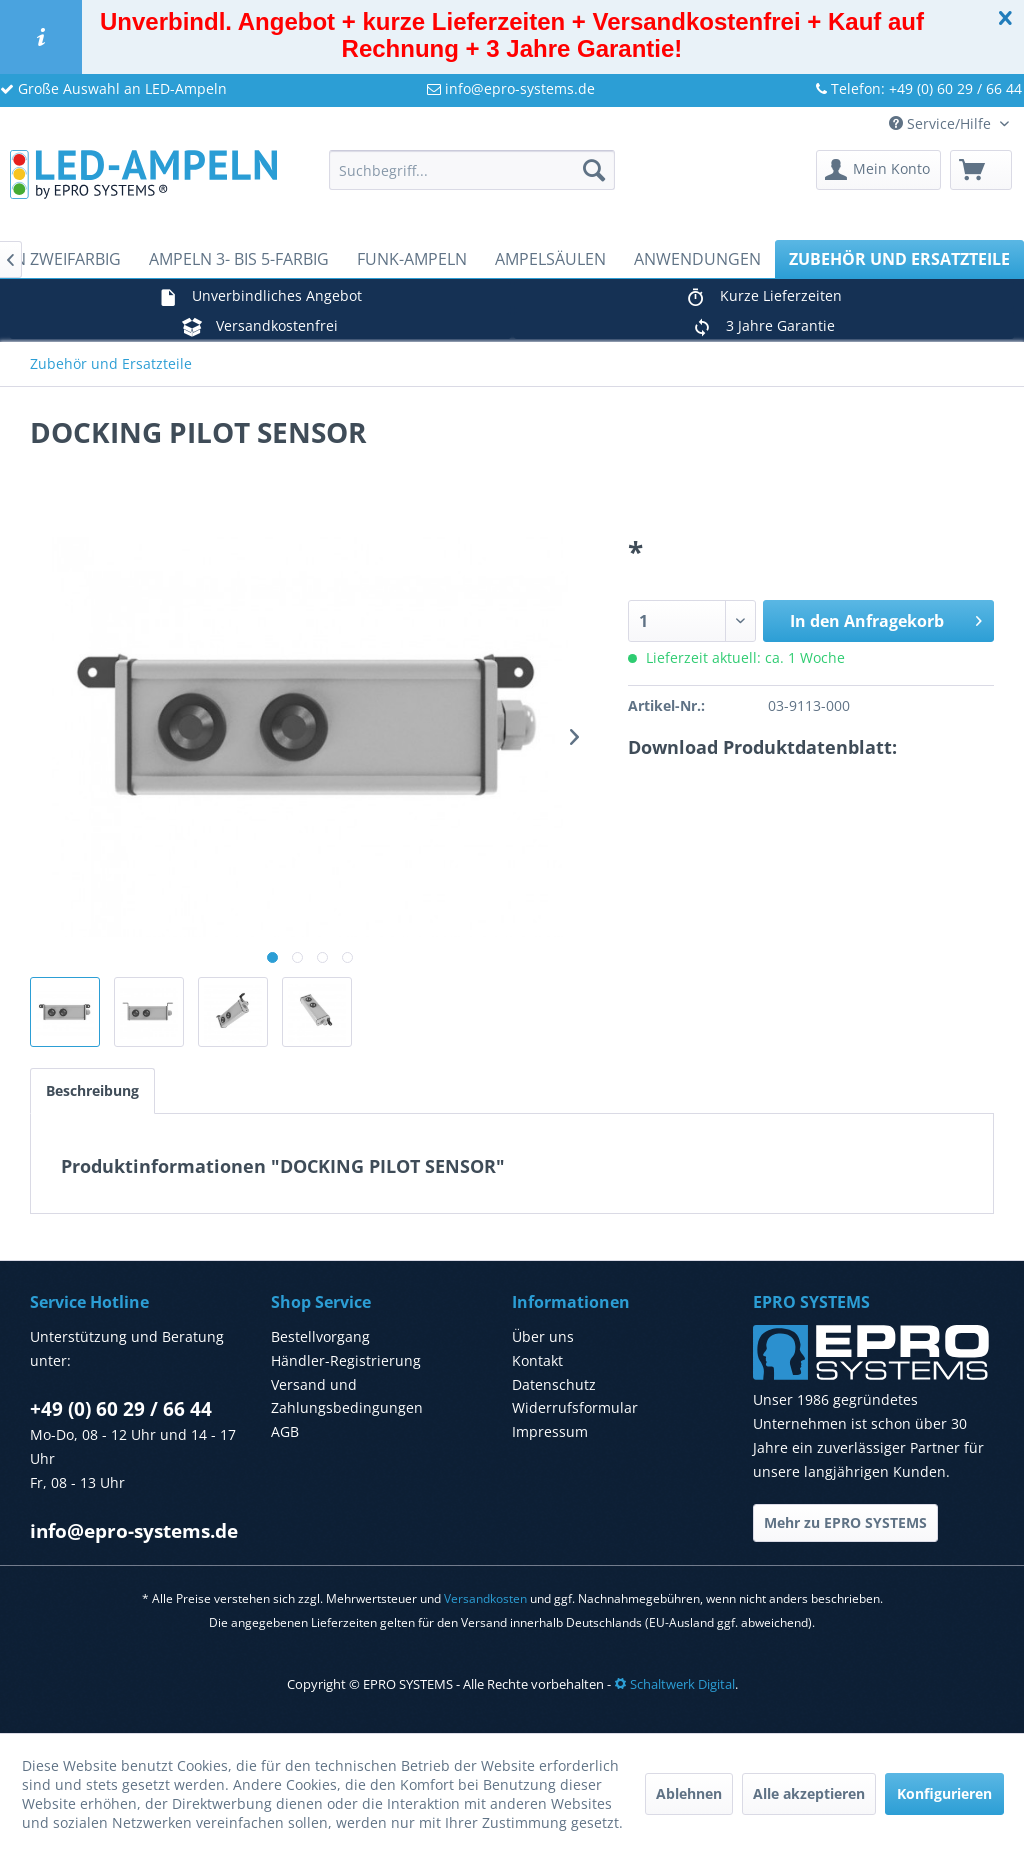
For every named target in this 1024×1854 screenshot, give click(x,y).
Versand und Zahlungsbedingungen (347, 1396)
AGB (285, 1431)
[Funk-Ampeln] (412, 259)
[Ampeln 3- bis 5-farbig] (239, 259)
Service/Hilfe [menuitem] (942, 123)
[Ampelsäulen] (550, 259)
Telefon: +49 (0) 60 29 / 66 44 (919, 88)
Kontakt (537, 1360)
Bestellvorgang (320, 1336)
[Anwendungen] (697, 259)
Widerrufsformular (575, 1407)
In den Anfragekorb (886, 618)
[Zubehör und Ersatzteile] (899, 259)
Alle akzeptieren (809, 1793)
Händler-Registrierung (346, 1360)
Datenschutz (554, 1384)
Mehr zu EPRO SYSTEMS (845, 1522)
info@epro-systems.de (511, 88)
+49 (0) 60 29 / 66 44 (121, 1409)
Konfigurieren (944, 1793)
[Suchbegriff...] (472, 170)
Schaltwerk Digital (674, 1684)
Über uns (543, 1336)
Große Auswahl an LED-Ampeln (113, 88)
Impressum (550, 1431)
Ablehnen (689, 1793)
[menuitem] (472, 170)
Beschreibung (92, 1090)
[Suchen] (594, 170)
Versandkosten (485, 1598)
